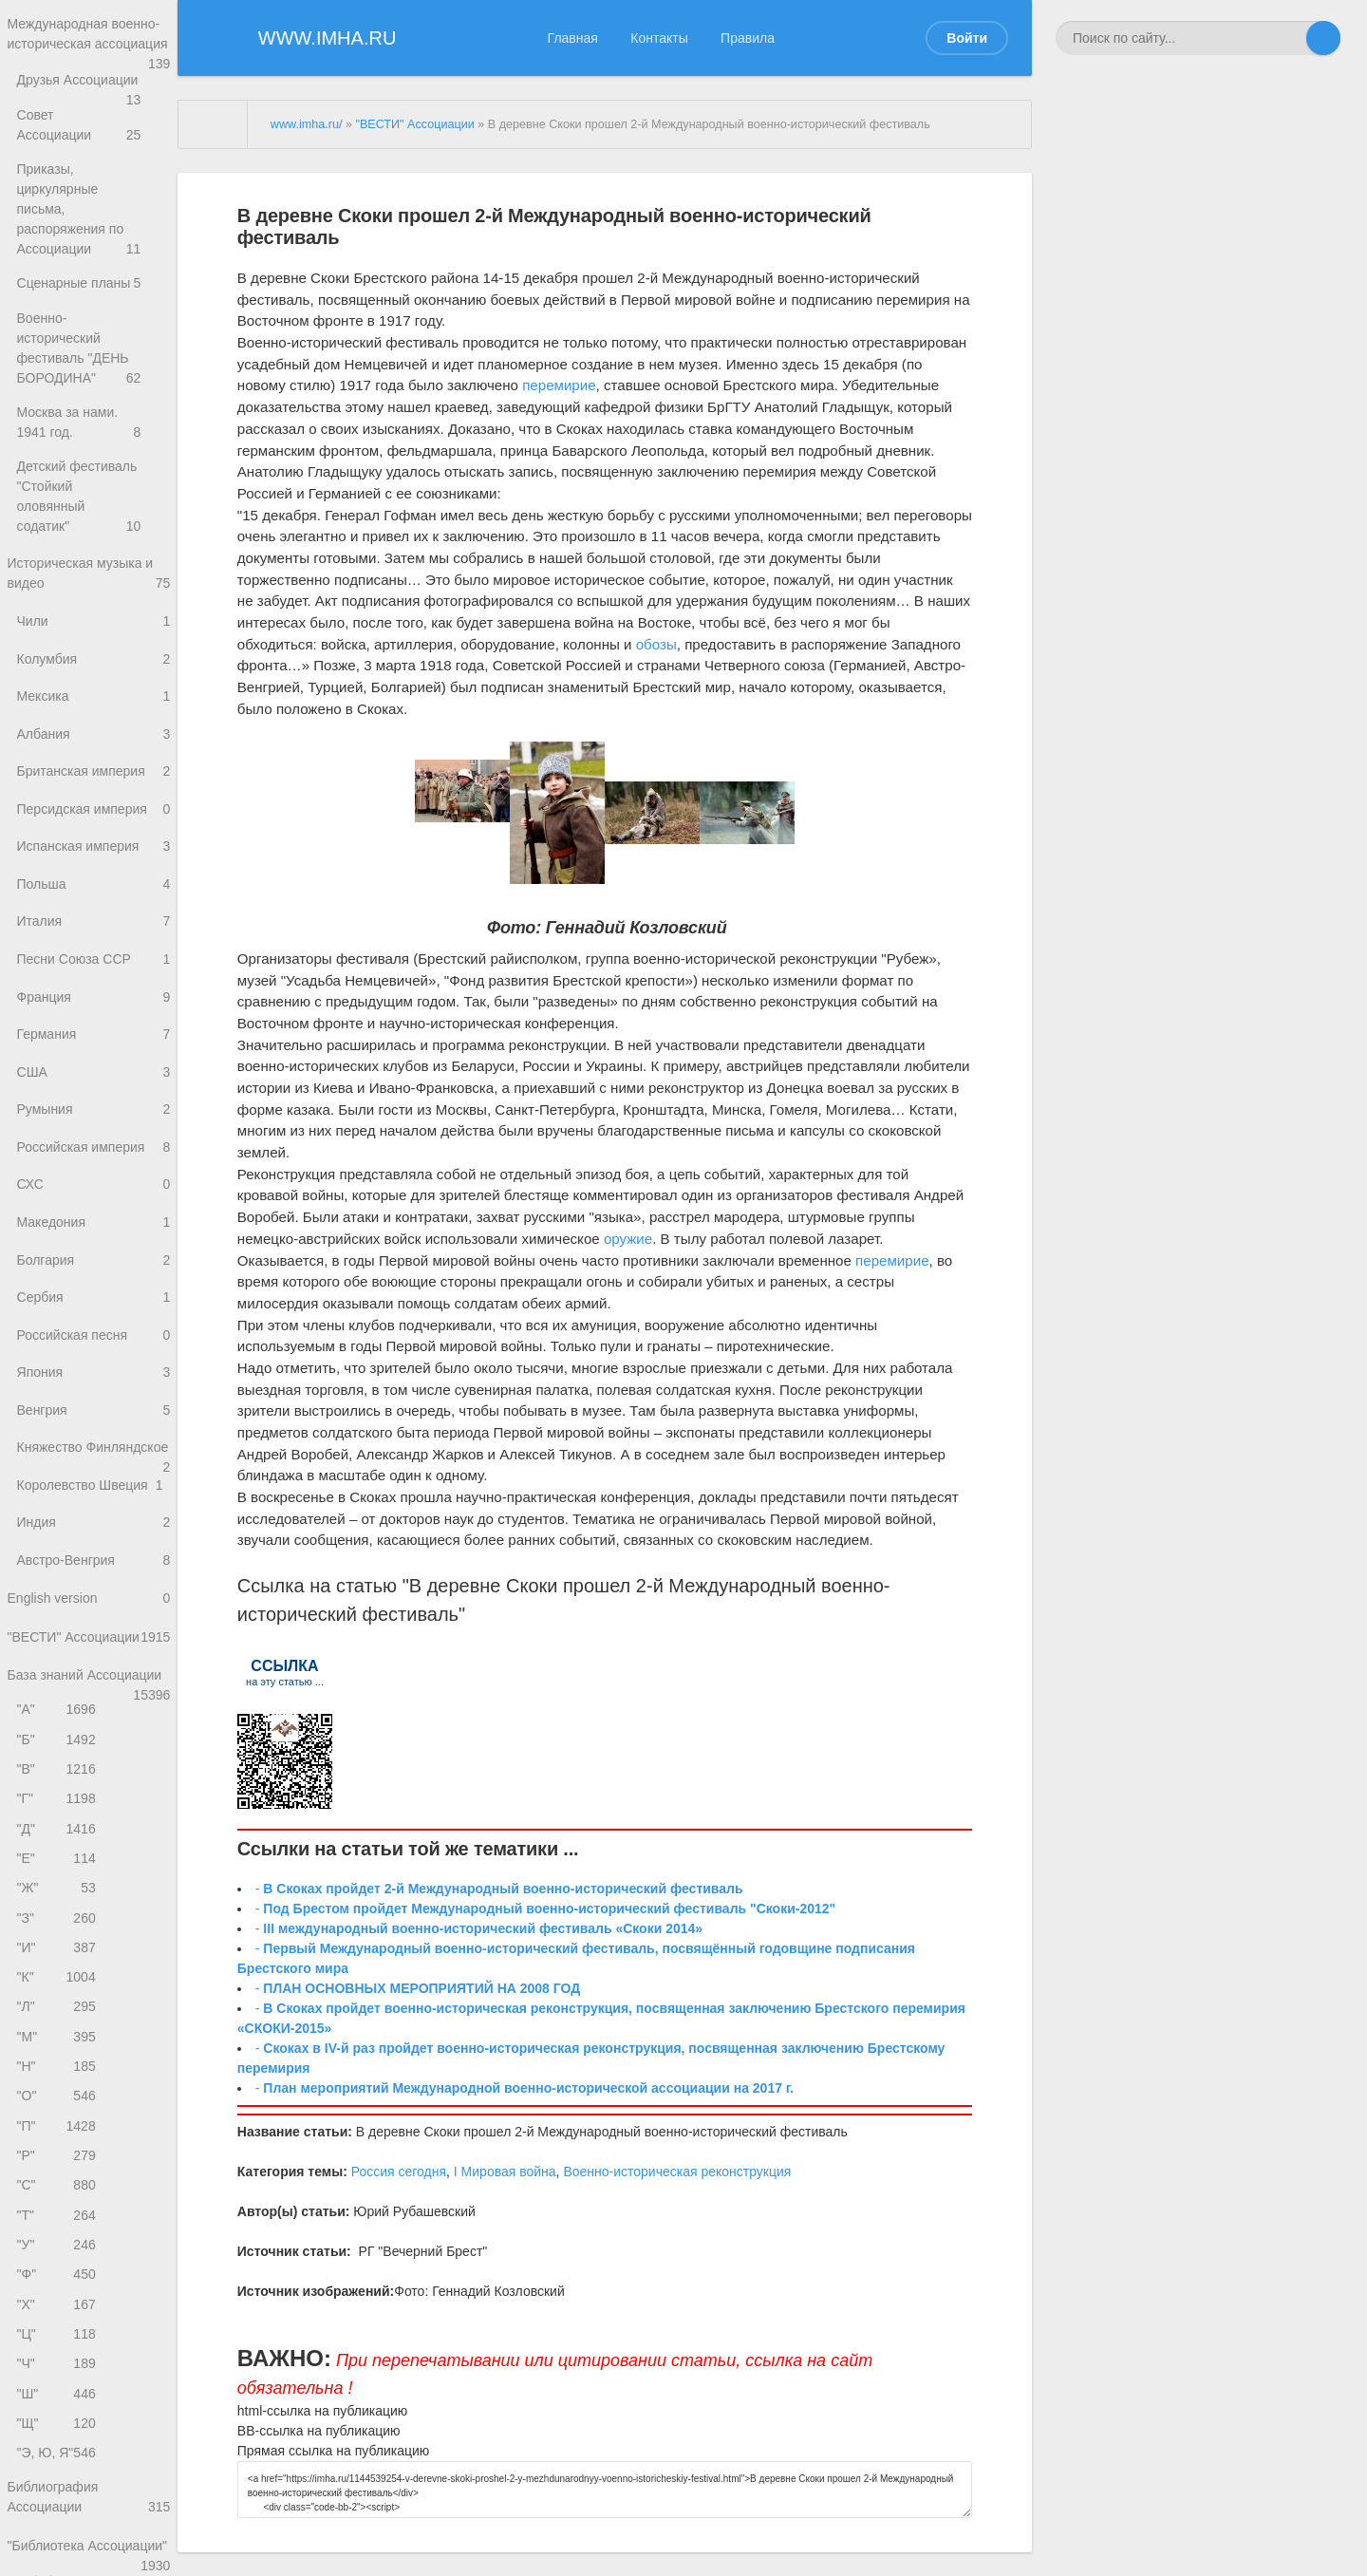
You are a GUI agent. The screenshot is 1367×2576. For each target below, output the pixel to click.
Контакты (658, 38)
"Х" (58, 2402)
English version (88, 1649)
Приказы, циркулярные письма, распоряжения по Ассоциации (93, 206)
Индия (93, 1568)
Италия (93, 907)
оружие (628, 1239)
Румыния (93, 1108)
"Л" (58, 2085)
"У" (58, 2338)
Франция (93, 988)
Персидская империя (93, 788)
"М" (58, 2117)
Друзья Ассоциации (93, 106)
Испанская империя (93, 827)
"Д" (58, 1895)
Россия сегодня (398, 2171)
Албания (93, 707)
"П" (58, 2212)
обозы (656, 644)
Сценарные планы (93, 266)
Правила (748, 38)
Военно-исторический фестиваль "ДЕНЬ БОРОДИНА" (93, 327)
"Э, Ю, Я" (58, 2560)
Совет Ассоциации (93, 146)
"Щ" (58, 2528)
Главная (573, 38)
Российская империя (93, 1147)
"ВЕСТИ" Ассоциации (88, 1697)
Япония (93, 1388)
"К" (58, 2053)
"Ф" (58, 2370)
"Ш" (58, 2497)
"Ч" (58, 2465)
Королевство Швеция (93, 1528)
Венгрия (93, 1428)
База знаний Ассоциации (88, 1737)
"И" (58, 2021)
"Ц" (58, 2433)
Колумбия (93, 627)
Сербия (93, 1308)
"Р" (58, 2243)
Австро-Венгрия (93, 1608)
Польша (93, 867)
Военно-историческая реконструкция (677, 2171)
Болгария (93, 1268)
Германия (93, 1028)
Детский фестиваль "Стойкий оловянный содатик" (93, 467)
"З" (58, 1990)
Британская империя (93, 747)
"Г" (58, 1863)
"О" (58, 2180)
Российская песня (93, 1348)
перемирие (558, 385)
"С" (58, 2275)
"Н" (58, 2148)
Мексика (93, 667)
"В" (58, 1831)
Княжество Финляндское (93, 1479)
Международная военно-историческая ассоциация (88, 46)
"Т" (58, 2307)
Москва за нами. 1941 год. (93, 397)
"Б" (58, 1800)
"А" (58, 1767)
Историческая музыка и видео (88, 537)
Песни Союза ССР (93, 947)
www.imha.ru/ (307, 124)
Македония (93, 1228)
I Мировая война (505, 2171)
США (93, 1068)
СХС (93, 1188)
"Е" (58, 1926)
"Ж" (58, 1958)
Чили (93, 587)
